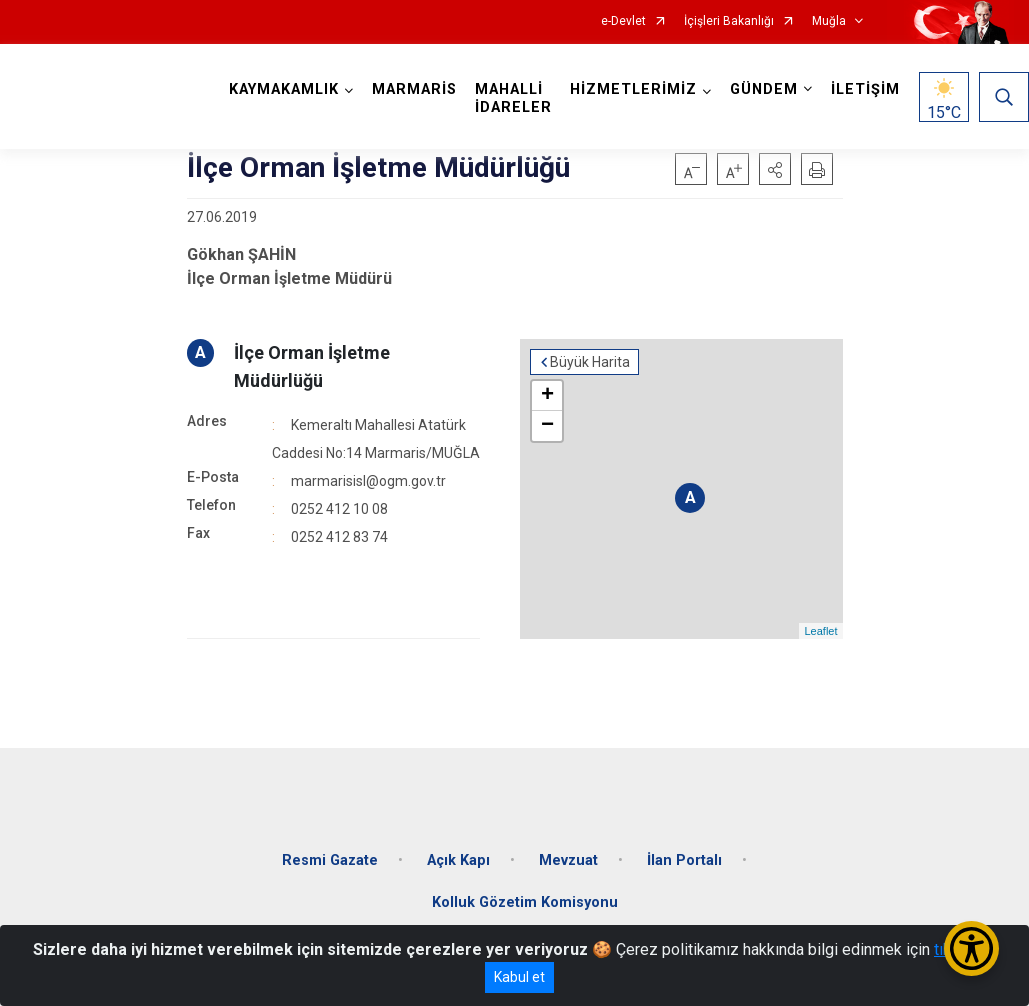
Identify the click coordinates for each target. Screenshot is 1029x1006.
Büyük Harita (590, 362)
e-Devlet (623, 21)
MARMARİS (414, 89)
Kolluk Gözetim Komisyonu (525, 902)
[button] (775, 169)
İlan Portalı (684, 860)
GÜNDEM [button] (764, 89)
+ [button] (547, 396)
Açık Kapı (458, 860)
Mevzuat (568, 860)
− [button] (547, 426)
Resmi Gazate (330, 860)
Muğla (829, 21)
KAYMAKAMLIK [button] (284, 89)
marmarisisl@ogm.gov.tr (368, 481)
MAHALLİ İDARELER (513, 98)
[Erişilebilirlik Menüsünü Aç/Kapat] (971, 948)
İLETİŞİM (865, 89)
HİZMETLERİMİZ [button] (633, 89)
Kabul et (519, 977)
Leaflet (820, 631)
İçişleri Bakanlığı (729, 21)
